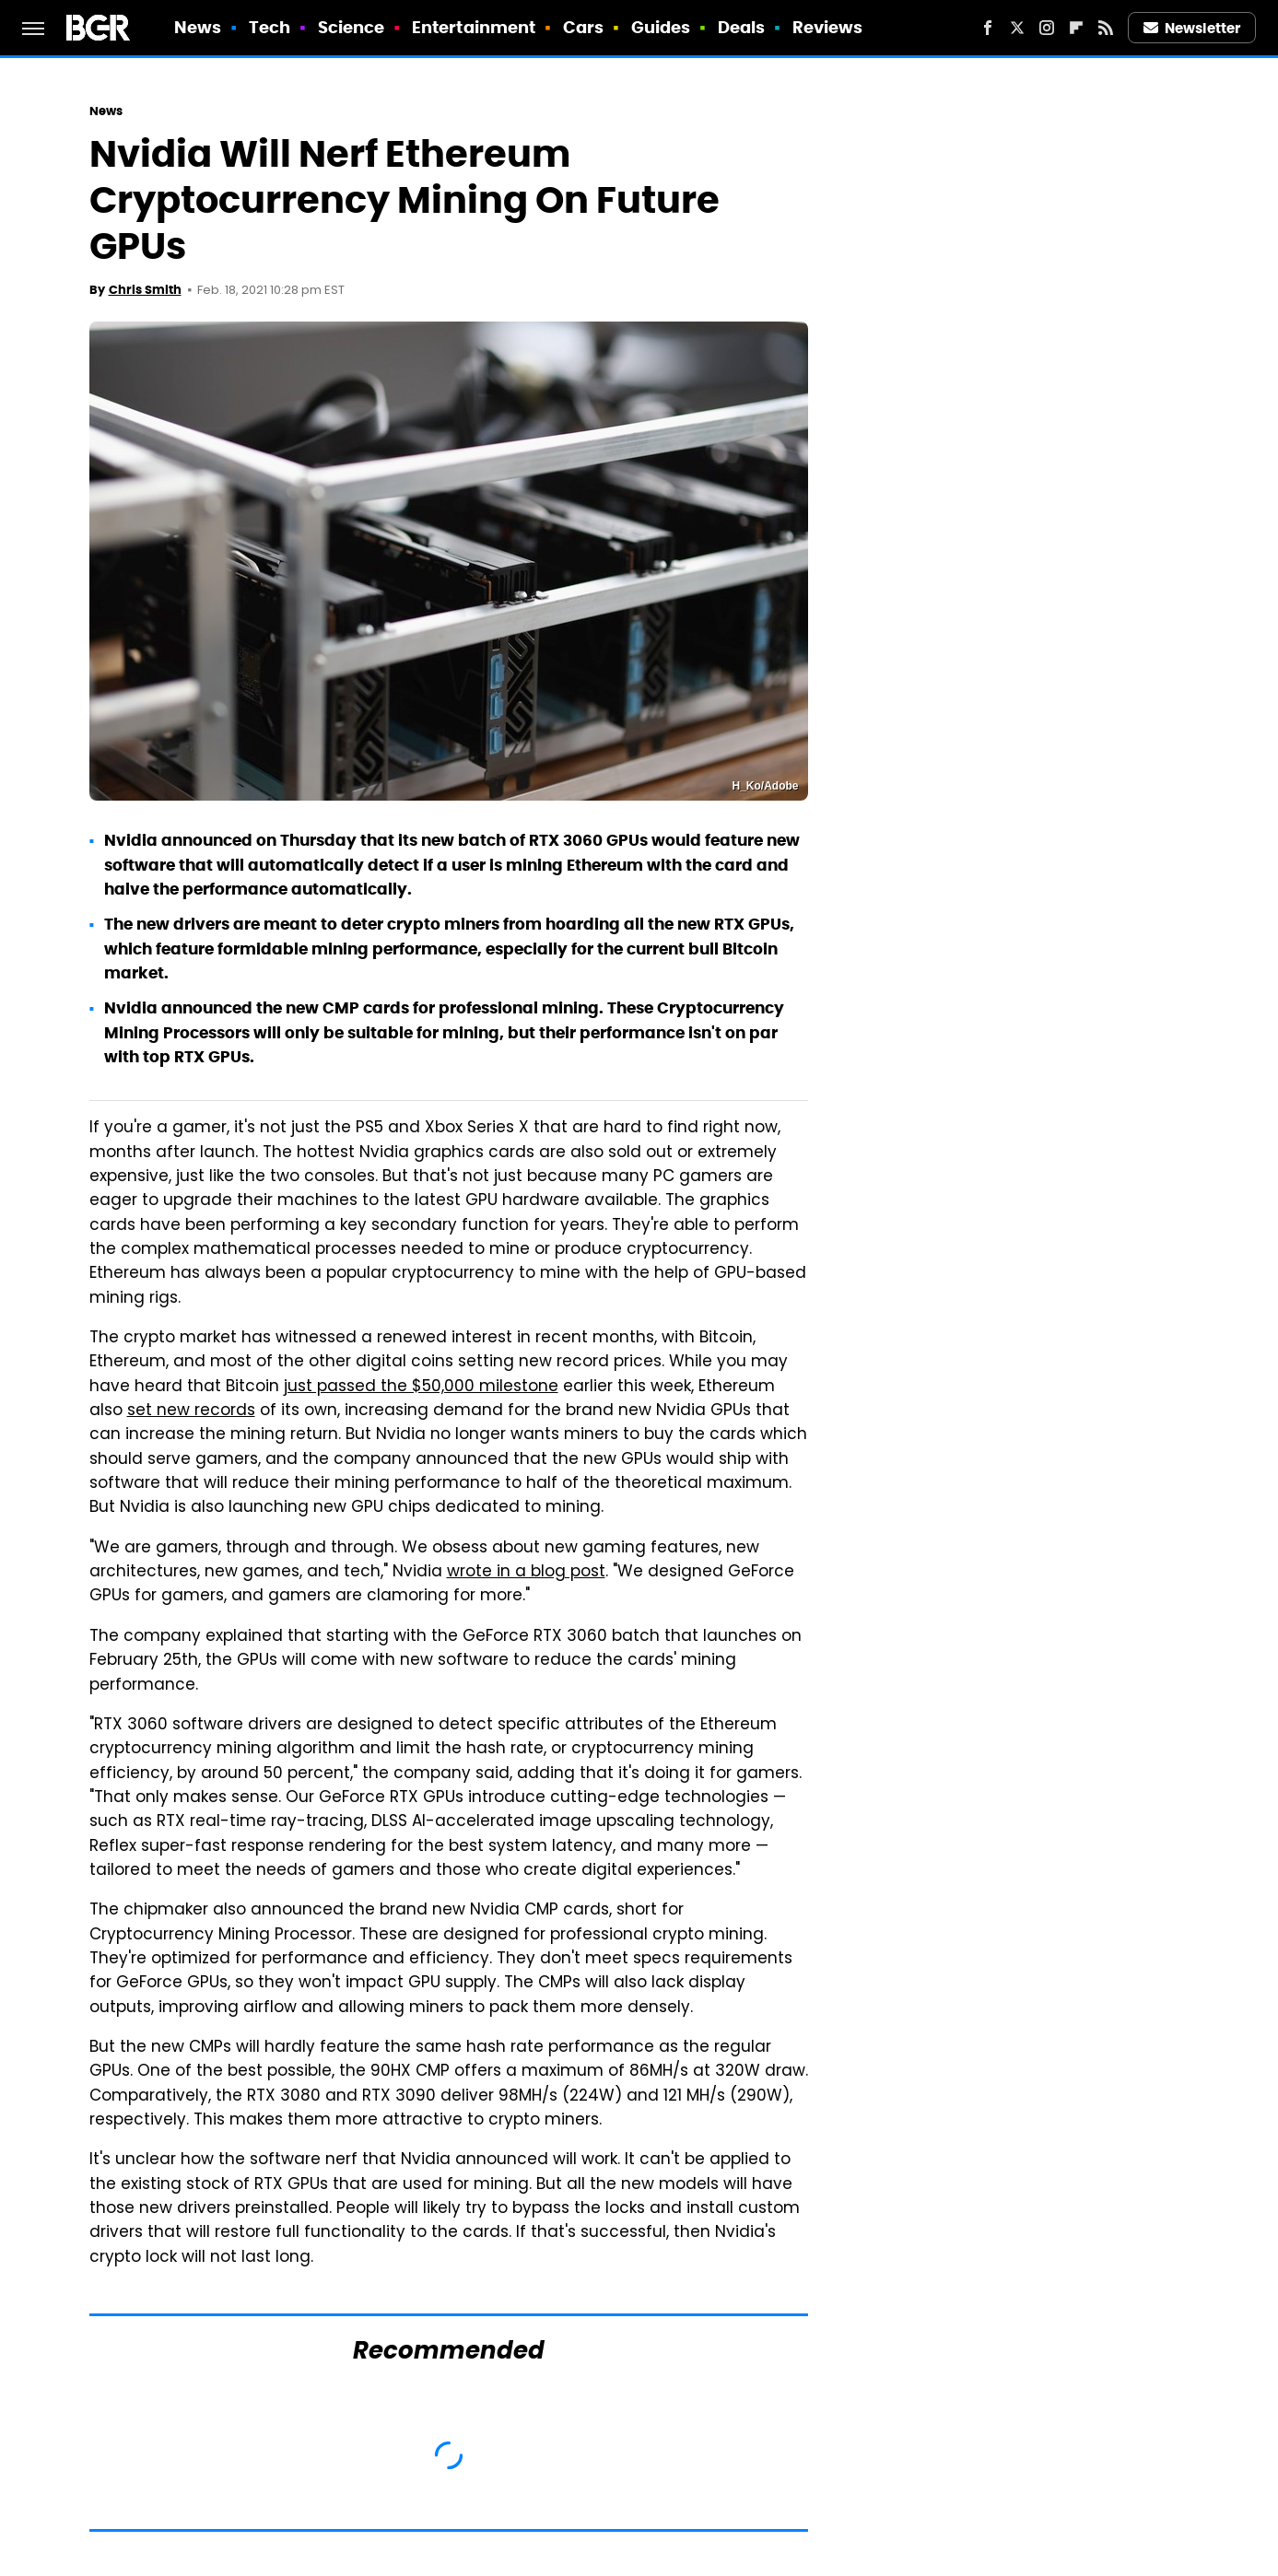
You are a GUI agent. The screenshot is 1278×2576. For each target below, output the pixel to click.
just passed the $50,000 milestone (421, 1387)
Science (351, 27)
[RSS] (1105, 27)
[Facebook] (987, 27)
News (197, 27)
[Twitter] (1017, 27)
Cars (583, 27)
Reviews (827, 27)
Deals (742, 27)
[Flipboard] (1076, 27)
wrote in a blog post (526, 1573)
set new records (191, 1411)
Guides (661, 27)
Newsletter (1192, 28)
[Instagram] (1046, 27)
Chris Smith (145, 290)
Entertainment (473, 27)
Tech (269, 27)
